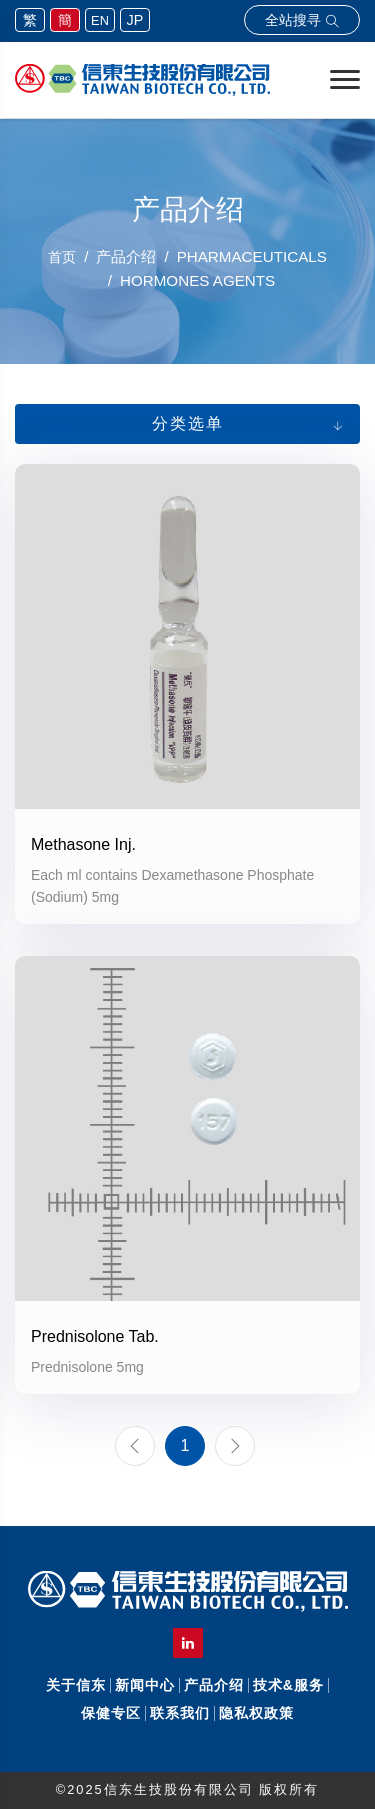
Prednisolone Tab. (95, 1336)
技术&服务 (288, 1685)
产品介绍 (214, 1685)
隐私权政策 (256, 1713)
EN (100, 20)
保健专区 (111, 1713)
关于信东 (76, 1685)
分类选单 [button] (188, 423)
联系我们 (180, 1713)
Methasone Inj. (83, 844)
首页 (62, 257)
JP (135, 20)
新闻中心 (145, 1685)
